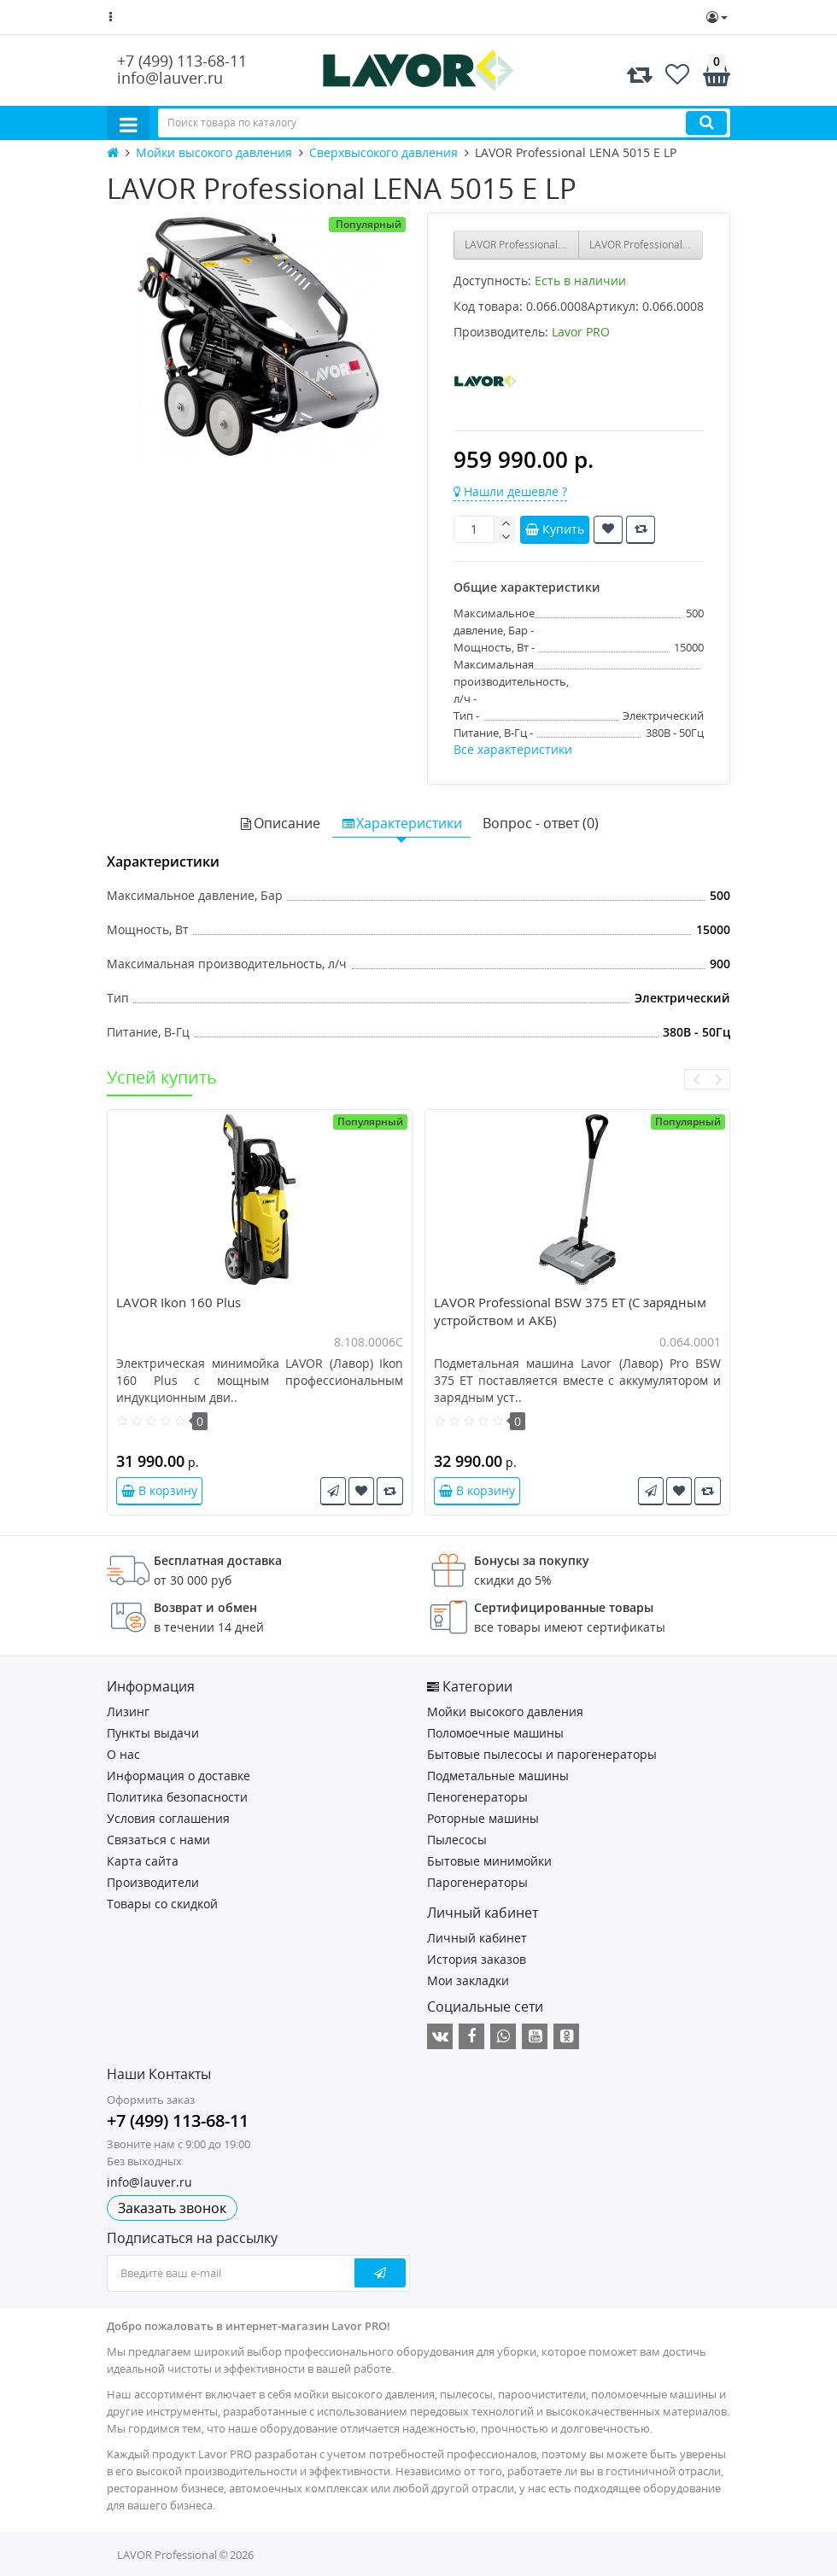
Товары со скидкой (162, 1903)
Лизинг (128, 1711)
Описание (279, 823)
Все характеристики (513, 749)
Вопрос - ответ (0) (541, 823)
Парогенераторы (477, 1882)
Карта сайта (143, 1861)
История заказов (476, 1959)
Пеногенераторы (477, 1797)
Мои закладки (468, 1980)
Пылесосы (457, 1839)
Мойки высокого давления (505, 1711)
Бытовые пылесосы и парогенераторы (542, 1754)
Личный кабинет (477, 1938)
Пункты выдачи (153, 1733)
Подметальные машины (498, 1775)
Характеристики (401, 823)
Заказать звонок (172, 2208)
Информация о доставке (178, 1775)
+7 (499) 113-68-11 (182, 60)
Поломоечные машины (495, 1733)
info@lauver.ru (170, 77)
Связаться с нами (158, 1839)
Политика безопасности (177, 1797)
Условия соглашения (168, 1818)
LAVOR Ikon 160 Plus (178, 1302)
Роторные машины (483, 1818)
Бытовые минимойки (489, 1861)
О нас (123, 1754)
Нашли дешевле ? (510, 491)
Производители (153, 1882)
